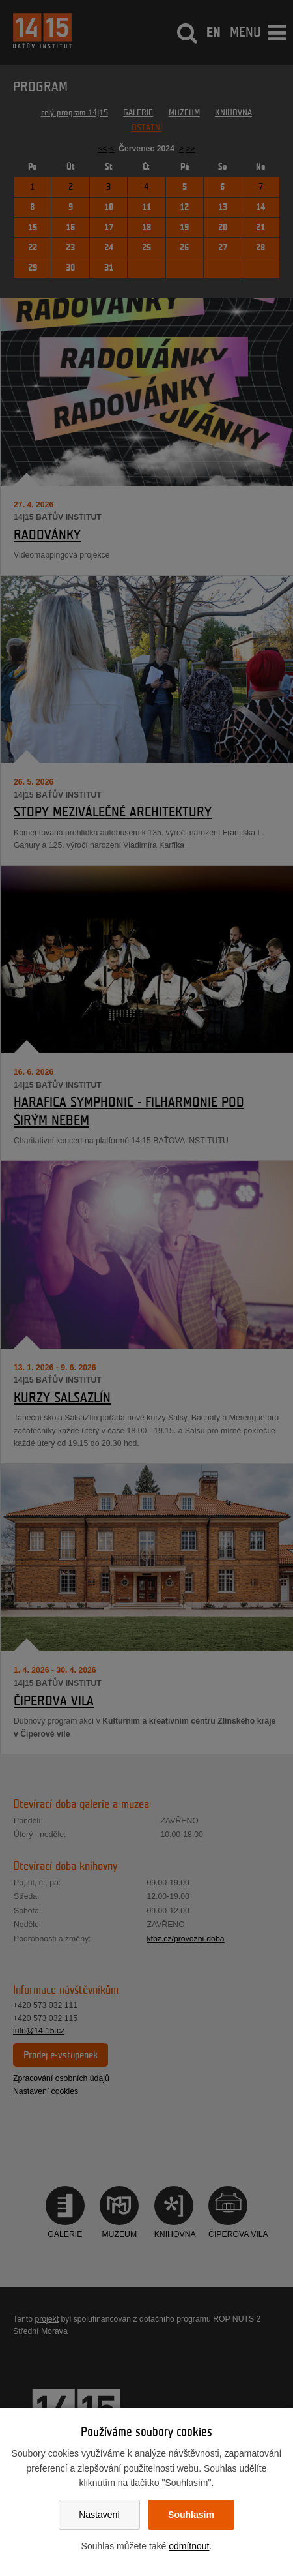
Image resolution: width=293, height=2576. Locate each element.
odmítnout (189, 2546)
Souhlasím (191, 2514)
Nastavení (99, 2514)
